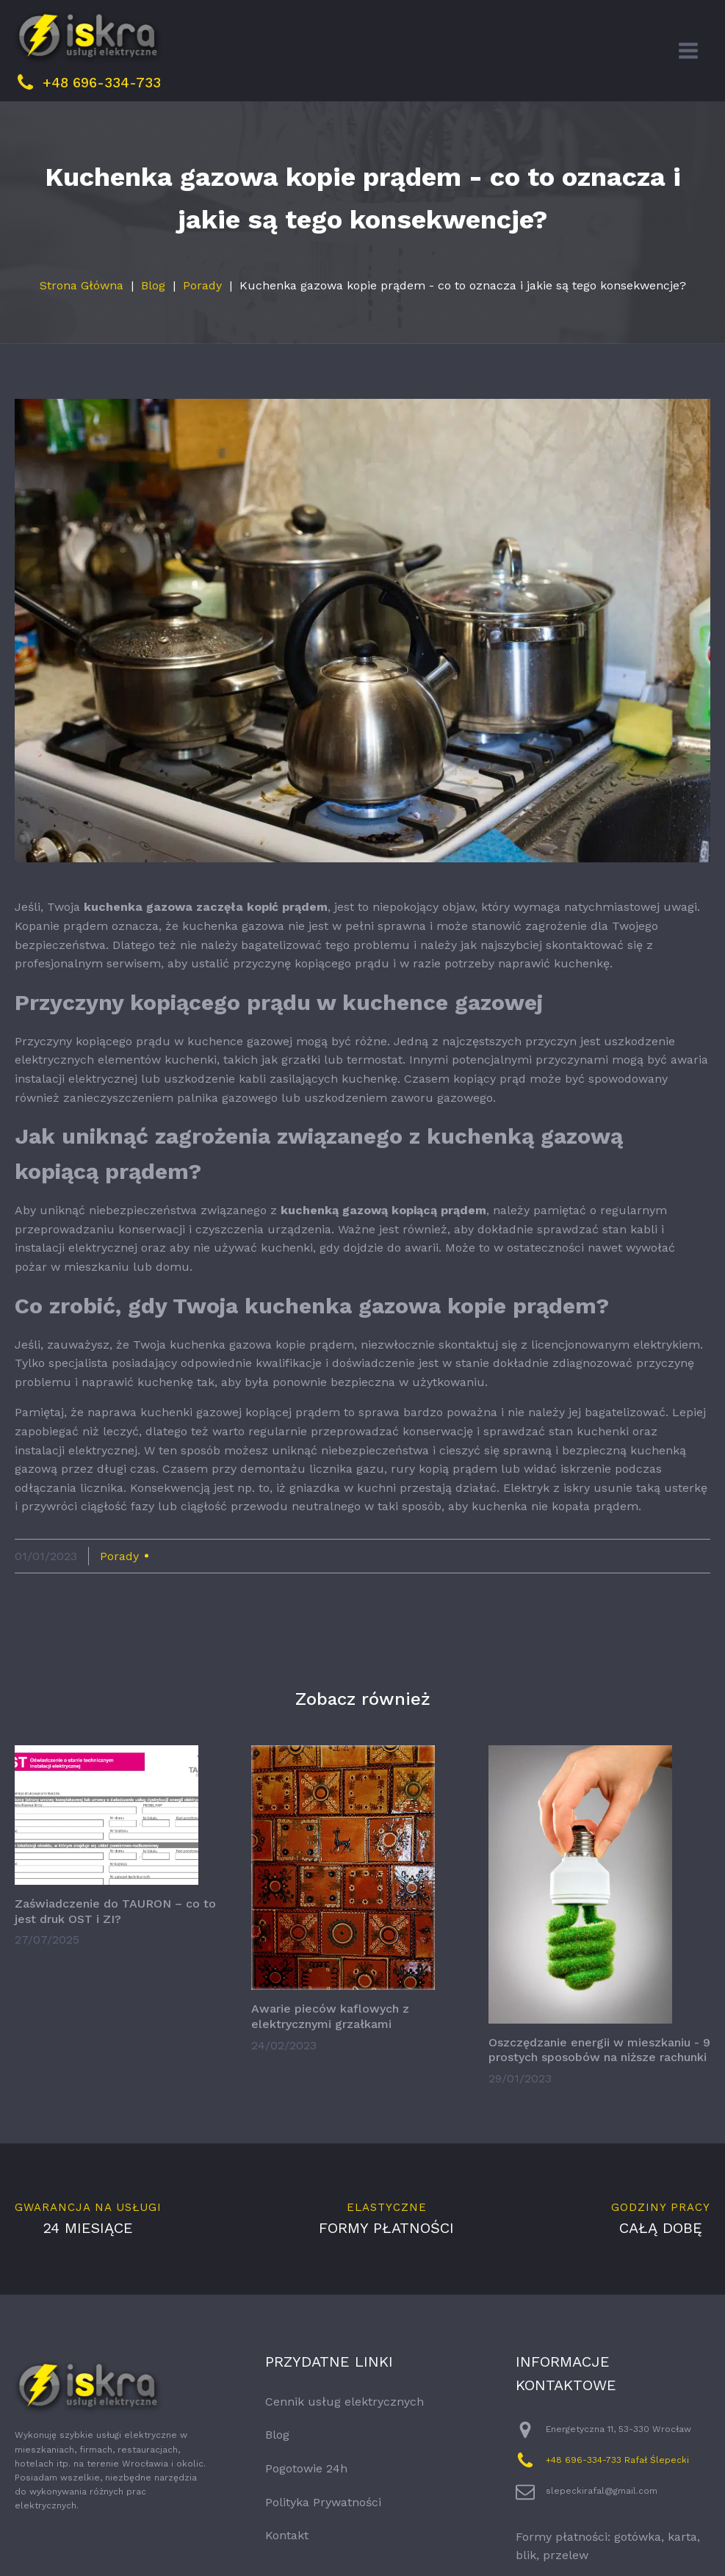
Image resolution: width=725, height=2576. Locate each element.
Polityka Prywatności (323, 2539)
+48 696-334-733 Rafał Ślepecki (617, 2497)
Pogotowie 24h (306, 2505)
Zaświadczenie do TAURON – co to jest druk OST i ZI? (115, 1948)
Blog (153, 322)
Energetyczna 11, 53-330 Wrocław (618, 2466)
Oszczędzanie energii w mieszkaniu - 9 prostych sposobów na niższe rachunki (599, 2086)
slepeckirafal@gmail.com (601, 2527)
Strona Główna (81, 322)
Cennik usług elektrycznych (344, 2438)
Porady (202, 322)
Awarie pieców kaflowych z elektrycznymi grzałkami (330, 2053)
